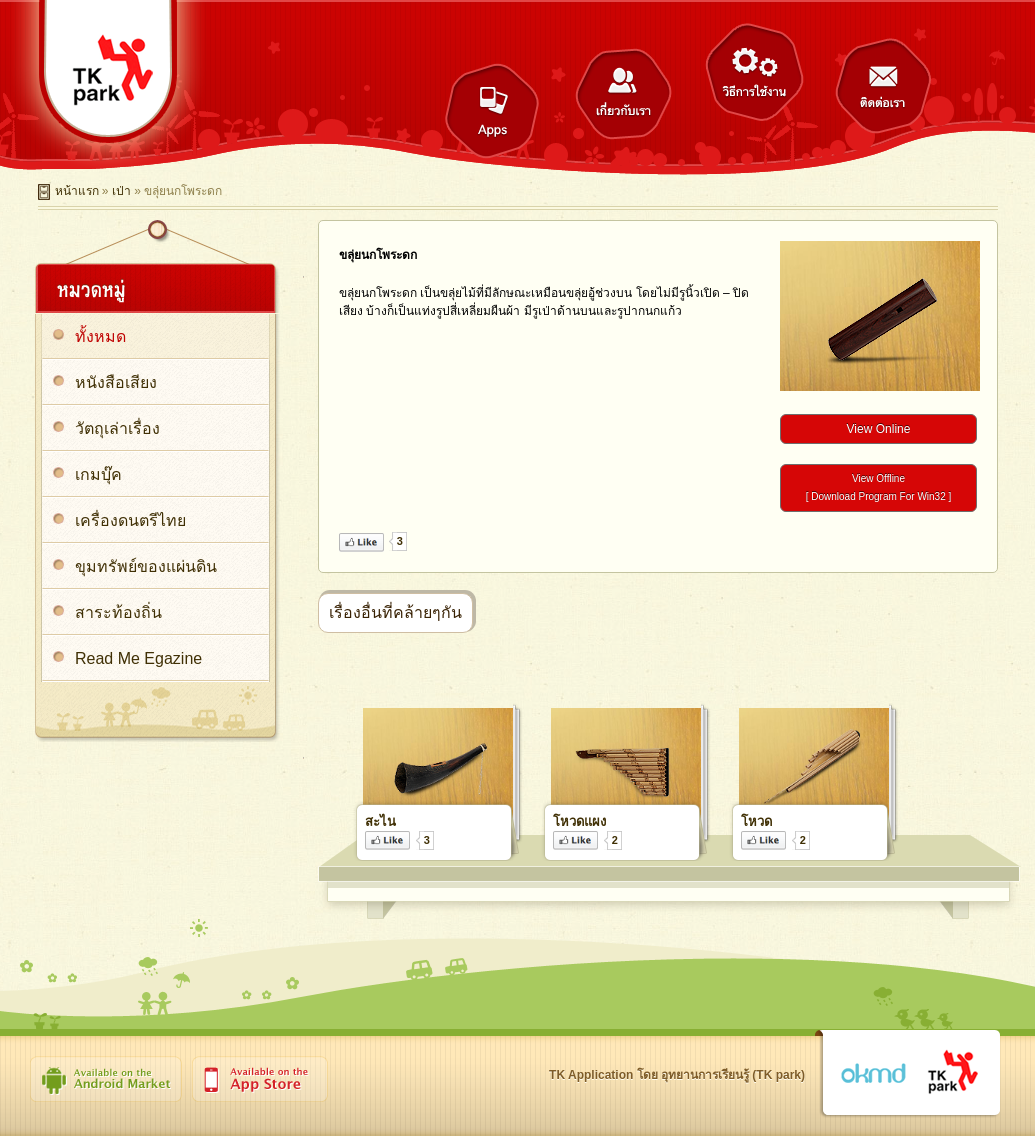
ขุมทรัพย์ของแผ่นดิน (146, 566)
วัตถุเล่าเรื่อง (117, 428)
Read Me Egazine (138, 658)
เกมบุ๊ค (98, 474)
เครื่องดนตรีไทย (130, 520)
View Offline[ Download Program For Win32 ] (879, 487)
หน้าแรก (77, 191)
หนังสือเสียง (116, 382)
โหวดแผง (579, 821)
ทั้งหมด (100, 336)
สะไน (380, 821)
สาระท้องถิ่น (118, 612)
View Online (879, 429)
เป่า (121, 191)
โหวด (756, 821)
